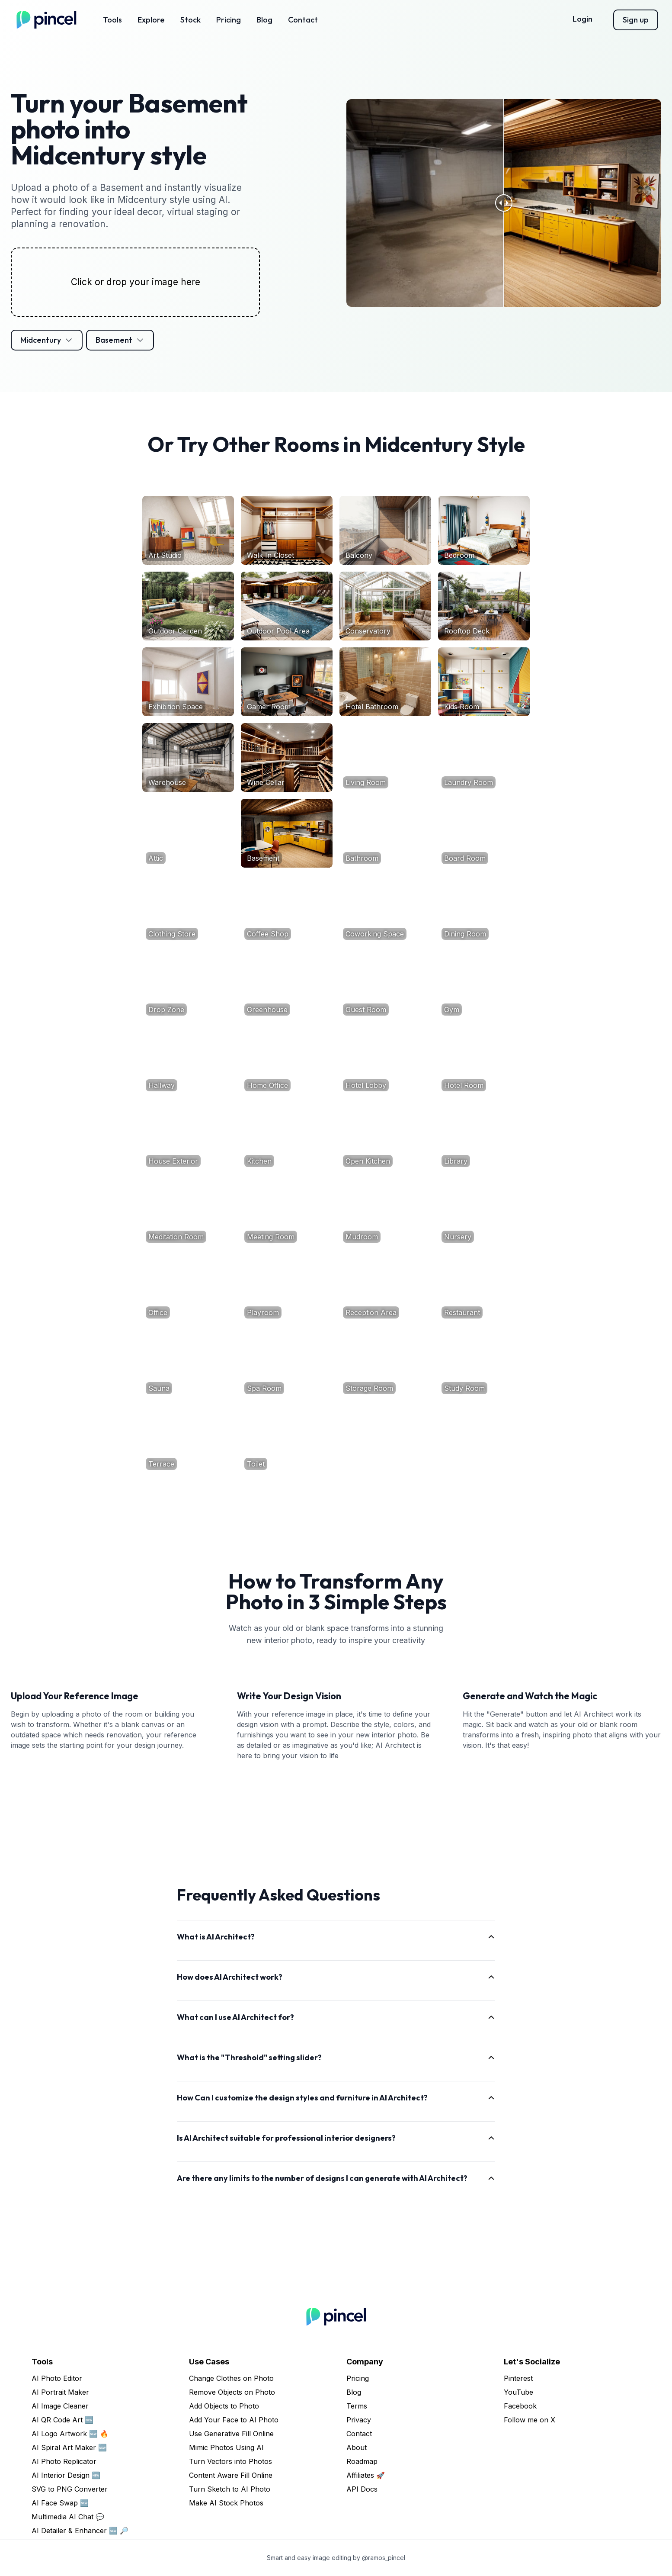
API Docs (362, 2489)
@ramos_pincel (383, 2557)
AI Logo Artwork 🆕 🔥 (70, 2433)
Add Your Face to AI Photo (233, 2419)
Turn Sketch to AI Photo (229, 2489)
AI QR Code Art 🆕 (62, 2419)
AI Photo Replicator (64, 2461)
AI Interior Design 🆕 (66, 2475)
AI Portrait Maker (60, 2392)
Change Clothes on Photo (231, 2378)
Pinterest (518, 2378)
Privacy (358, 2419)
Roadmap (362, 2461)
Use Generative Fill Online (231, 2433)
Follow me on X (529, 2419)
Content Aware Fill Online (230, 2475)
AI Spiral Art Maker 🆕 (69, 2447)
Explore (151, 20)
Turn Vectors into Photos (230, 2461)
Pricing (228, 20)
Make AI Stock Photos (226, 2503)
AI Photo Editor (57, 2378)
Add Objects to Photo (224, 2406)
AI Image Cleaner (60, 2406)
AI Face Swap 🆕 (60, 2503)
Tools (112, 20)
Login (582, 19)
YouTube (518, 2392)
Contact (303, 20)
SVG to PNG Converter (70, 2489)
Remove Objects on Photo (232, 2392)
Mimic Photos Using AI (226, 2447)
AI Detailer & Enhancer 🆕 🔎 (80, 2530)
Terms (356, 2406)
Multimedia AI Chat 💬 (68, 2516)
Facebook (520, 2406)
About (356, 2447)
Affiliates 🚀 (365, 2475)
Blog (264, 20)
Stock (190, 20)
